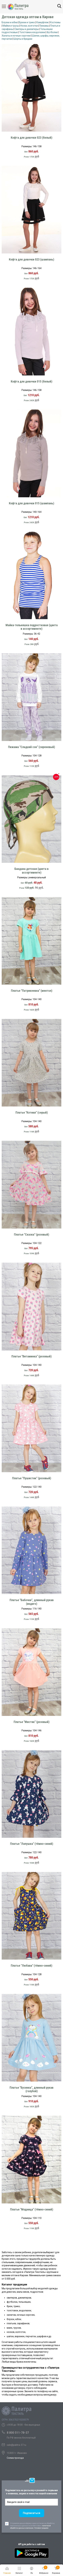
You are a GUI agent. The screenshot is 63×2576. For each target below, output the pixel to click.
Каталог (7, 6)
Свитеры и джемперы (27, 29)
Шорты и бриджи (23, 38)
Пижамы (44, 25)
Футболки (52, 32)
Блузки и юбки (9, 22)
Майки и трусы (11, 25)
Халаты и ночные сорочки (16, 35)
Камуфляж (42, 22)
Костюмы (55, 22)
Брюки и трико (27, 22)
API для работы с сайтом (31, 2544)
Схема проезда (15, 2458)
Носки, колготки (29, 25)
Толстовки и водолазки (32, 32)
